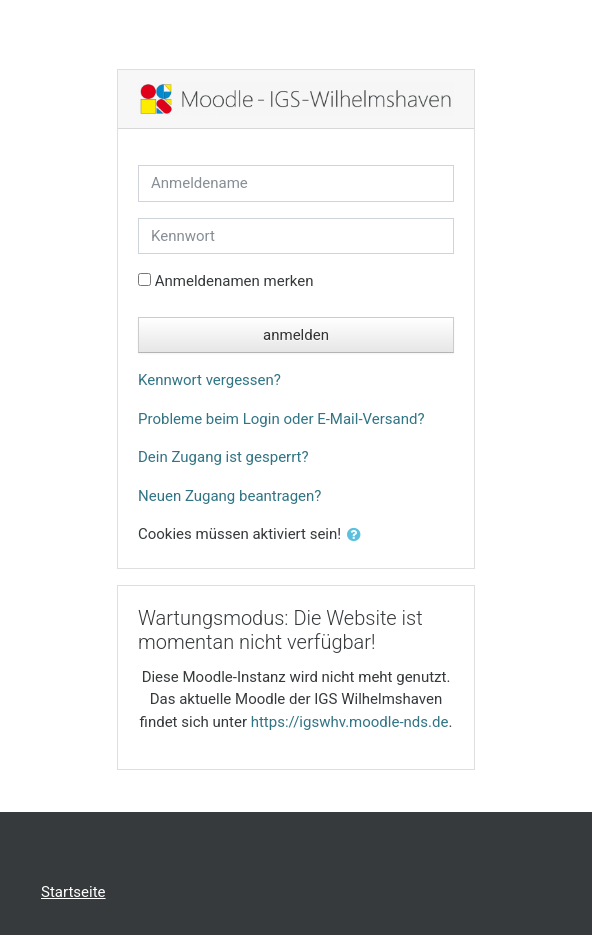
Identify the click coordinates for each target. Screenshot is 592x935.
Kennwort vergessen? (209, 380)
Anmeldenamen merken (234, 281)
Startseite (73, 892)
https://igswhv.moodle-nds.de (350, 722)
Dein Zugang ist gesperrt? (223, 457)
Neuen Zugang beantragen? (229, 496)
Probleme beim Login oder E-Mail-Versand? (281, 419)
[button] (358, 535)
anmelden (296, 335)
